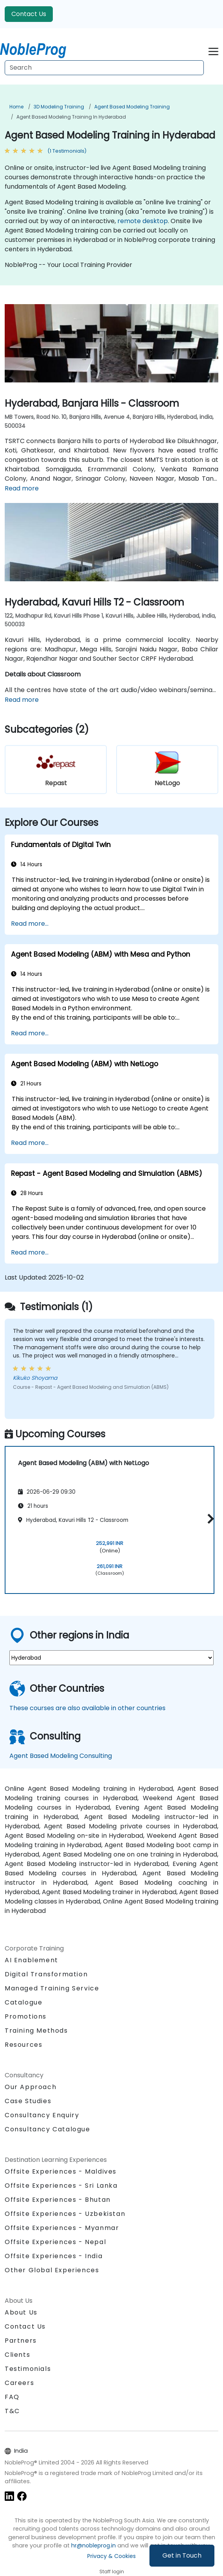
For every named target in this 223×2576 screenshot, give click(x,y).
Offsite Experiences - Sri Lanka (61, 2185)
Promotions (26, 2016)
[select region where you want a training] (111, 1657)
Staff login (111, 2571)
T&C (12, 2411)
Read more (22, 488)
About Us (21, 2312)
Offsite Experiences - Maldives (61, 2171)
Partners (21, 2340)
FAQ (12, 2396)
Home (16, 106)
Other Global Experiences (52, 2270)
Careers (19, 2382)
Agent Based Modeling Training (132, 106)
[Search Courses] (104, 67)
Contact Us (28, 13)
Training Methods (36, 2030)
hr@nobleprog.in (93, 2545)
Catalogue (23, 2002)
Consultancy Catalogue (47, 2129)
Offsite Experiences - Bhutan (58, 2199)
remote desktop (142, 220)
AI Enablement (31, 1960)
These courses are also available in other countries (87, 1708)
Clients (17, 2354)
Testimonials (28, 2368)
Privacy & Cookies (111, 2556)
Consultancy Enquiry (42, 2115)
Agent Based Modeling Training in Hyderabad (71, 117)
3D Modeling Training (59, 106)
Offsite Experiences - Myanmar (62, 2227)
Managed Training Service (52, 1988)
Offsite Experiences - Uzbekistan (65, 2213)
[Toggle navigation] (213, 50)
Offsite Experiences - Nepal (55, 2241)
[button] (209, 1518)
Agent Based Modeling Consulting (60, 1755)
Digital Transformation (46, 1974)
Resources (23, 2044)
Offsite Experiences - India (54, 2256)
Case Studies (28, 2101)
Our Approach (30, 2086)
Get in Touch (181, 2555)
